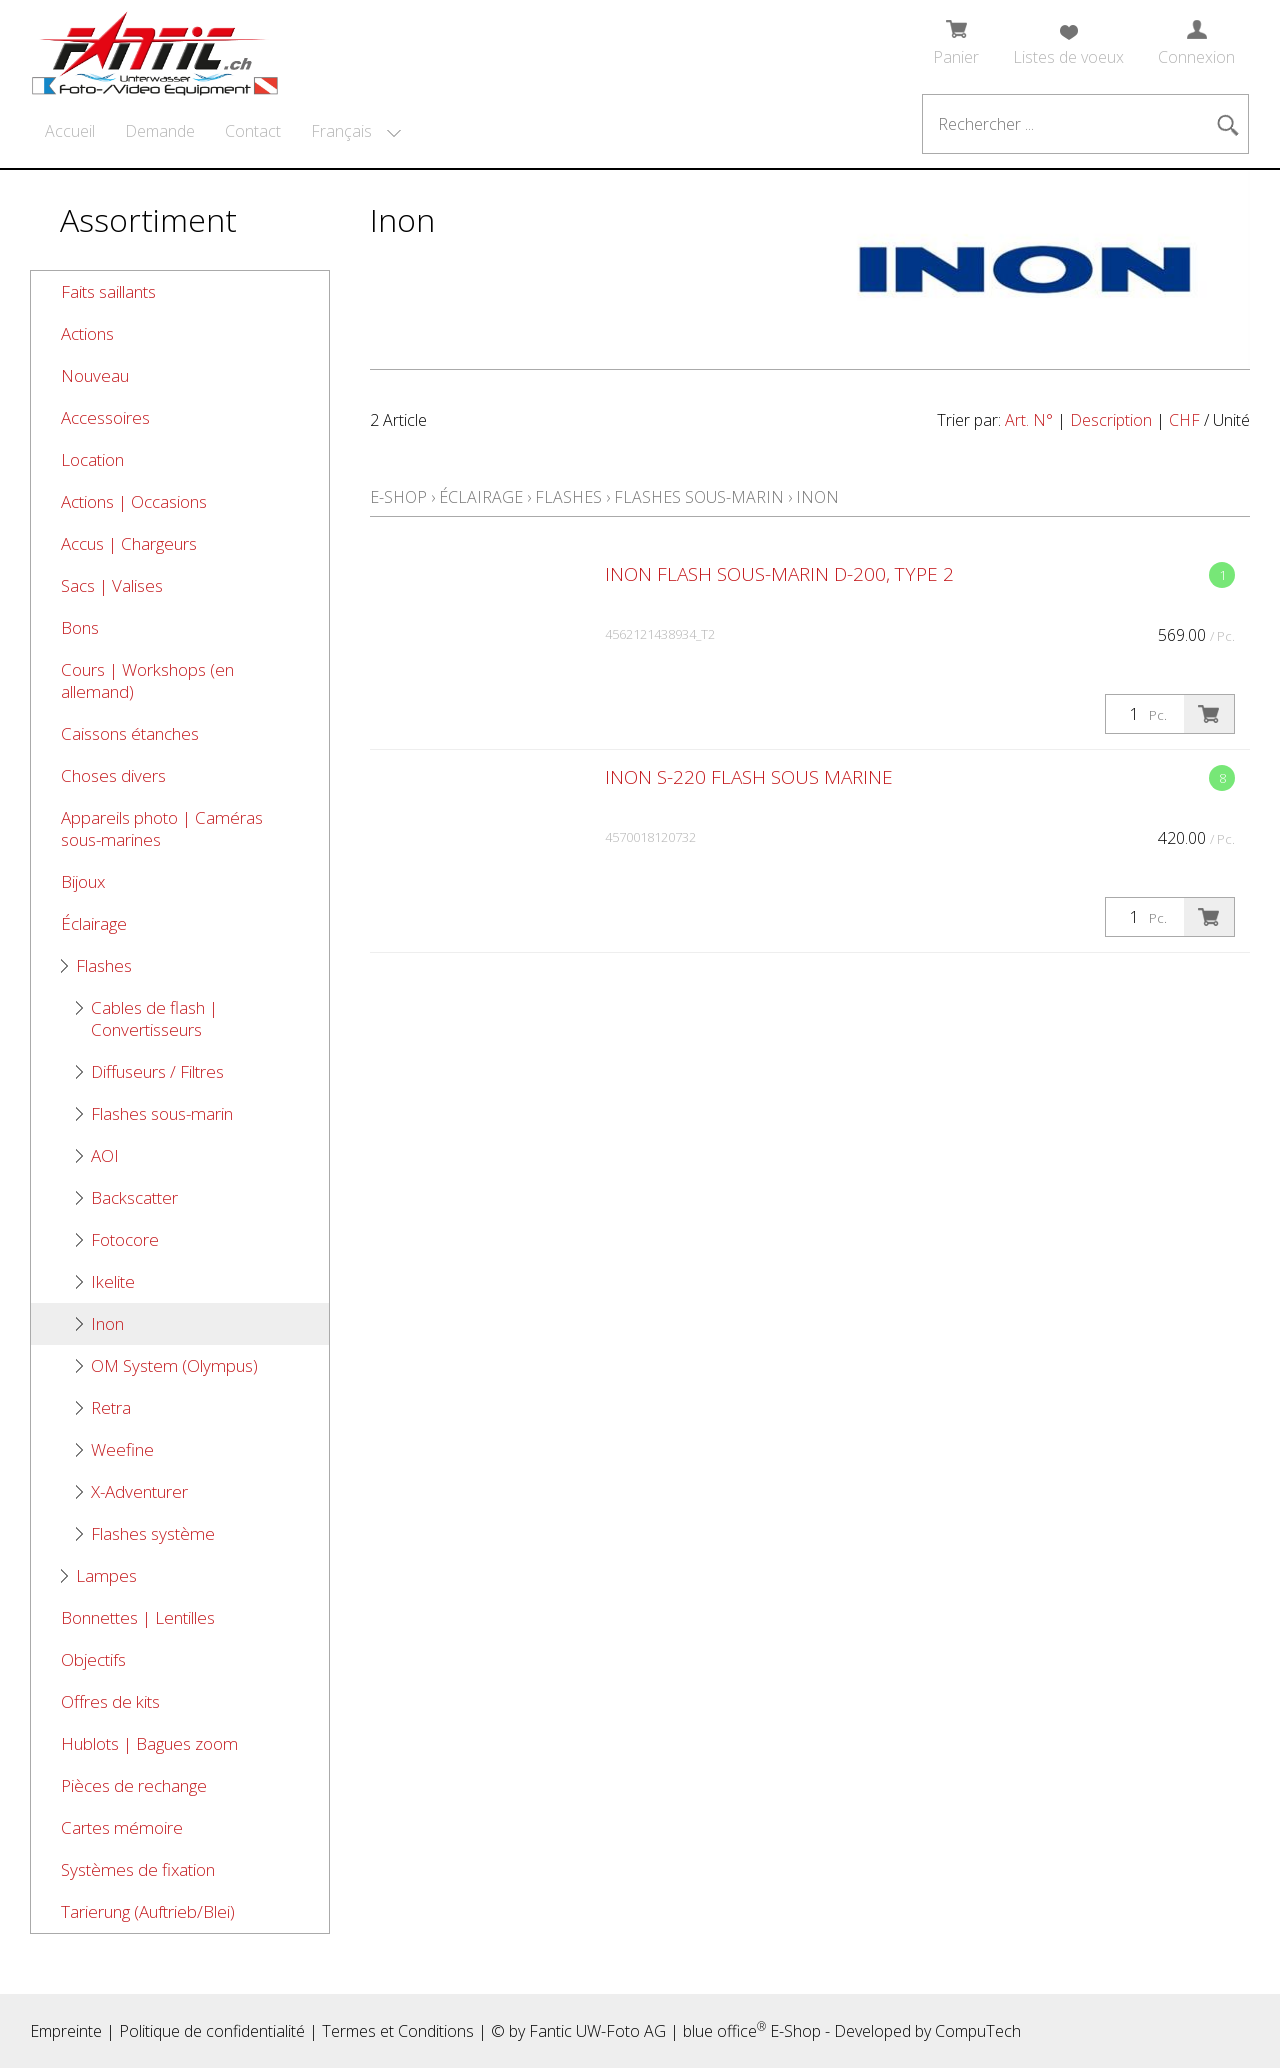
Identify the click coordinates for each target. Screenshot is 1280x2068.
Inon (107, 1323)
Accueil (70, 131)
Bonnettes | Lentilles (138, 1617)
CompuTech (978, 2031)
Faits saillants (108, 291)
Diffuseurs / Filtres (157, 1071)
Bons (80, 627)
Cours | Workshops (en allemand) (147, 680)
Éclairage (94, 923)
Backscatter (134, 1197)
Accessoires (105, 417)
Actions (87, 333)
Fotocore (125, 1239)
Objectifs (93, 1659)
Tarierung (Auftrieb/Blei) (148, 1911)
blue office (724, 2031)
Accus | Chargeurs (129, 543)
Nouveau (95, 375)
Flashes (104, 965)
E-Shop (398, 497)
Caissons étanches (130, 733)
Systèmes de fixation (138, 1869)
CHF (1184, 420)
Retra (111, 1407)
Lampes (106, 1575)
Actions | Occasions (134, 501)
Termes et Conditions (398, 2031)
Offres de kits (110, 1701)
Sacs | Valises (112, 585)
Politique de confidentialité (212, 2031)
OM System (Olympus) (174, 1365)
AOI (105, 1155)
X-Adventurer (139, 1491)
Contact (253, 131)
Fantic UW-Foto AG (597, 2031)
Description (1111, 420)
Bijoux (83, 881)
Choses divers (113, 775)
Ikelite (113, 1281)
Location (92, 459)
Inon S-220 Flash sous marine (749, 777)
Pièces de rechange (134, 1785)
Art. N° (1029, 420)
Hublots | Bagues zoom (149, 1743)
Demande (160, 131)
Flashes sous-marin (162, 1113)
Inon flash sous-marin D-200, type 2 (779, 574)
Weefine (122, 1449)
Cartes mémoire (122, 1827)
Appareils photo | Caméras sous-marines (162, 828)
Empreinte (66, 2031)
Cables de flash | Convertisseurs (154, 1018)
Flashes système (153, 1533)
